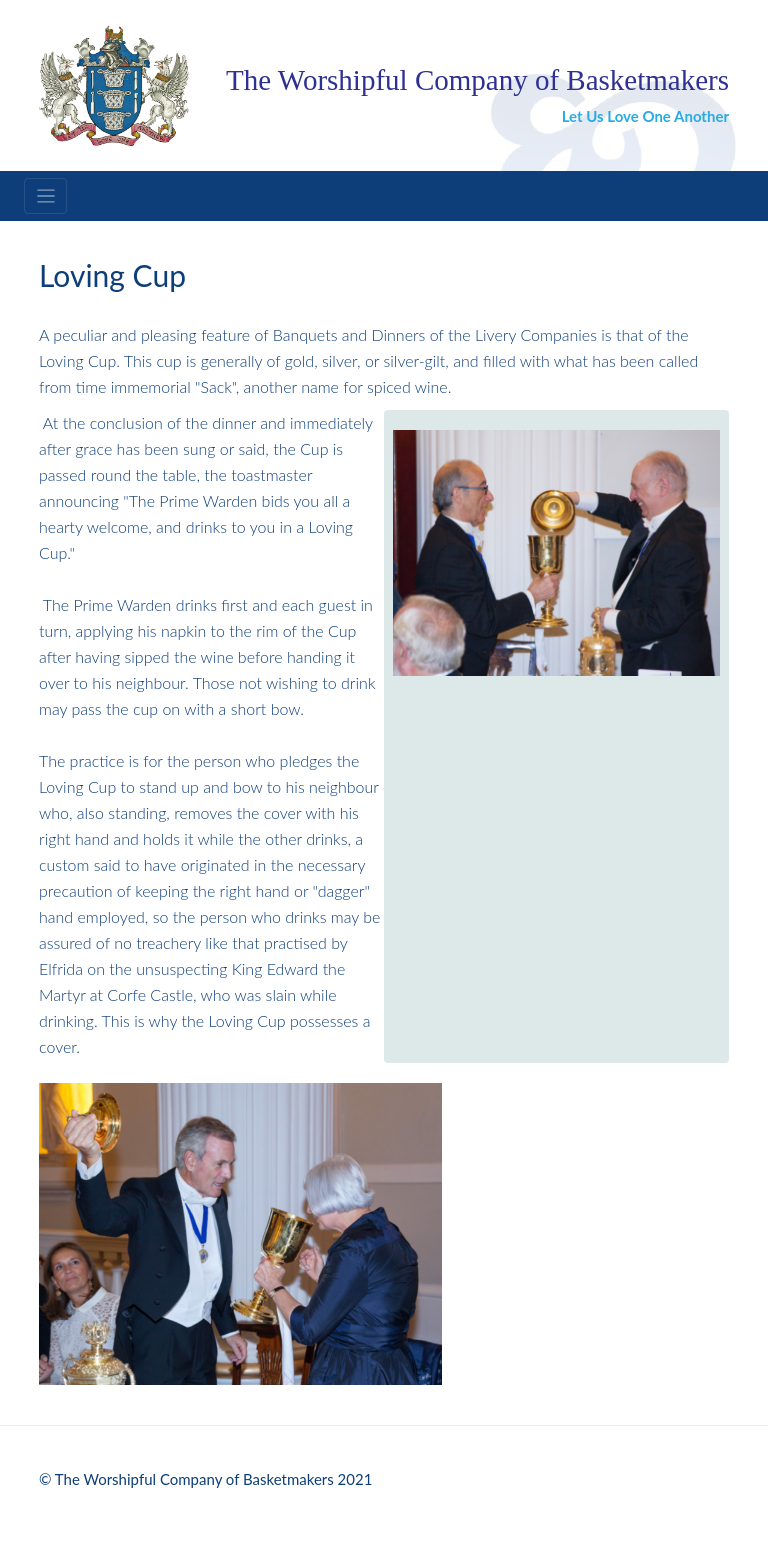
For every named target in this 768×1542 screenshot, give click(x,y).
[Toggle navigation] (45, 196)
